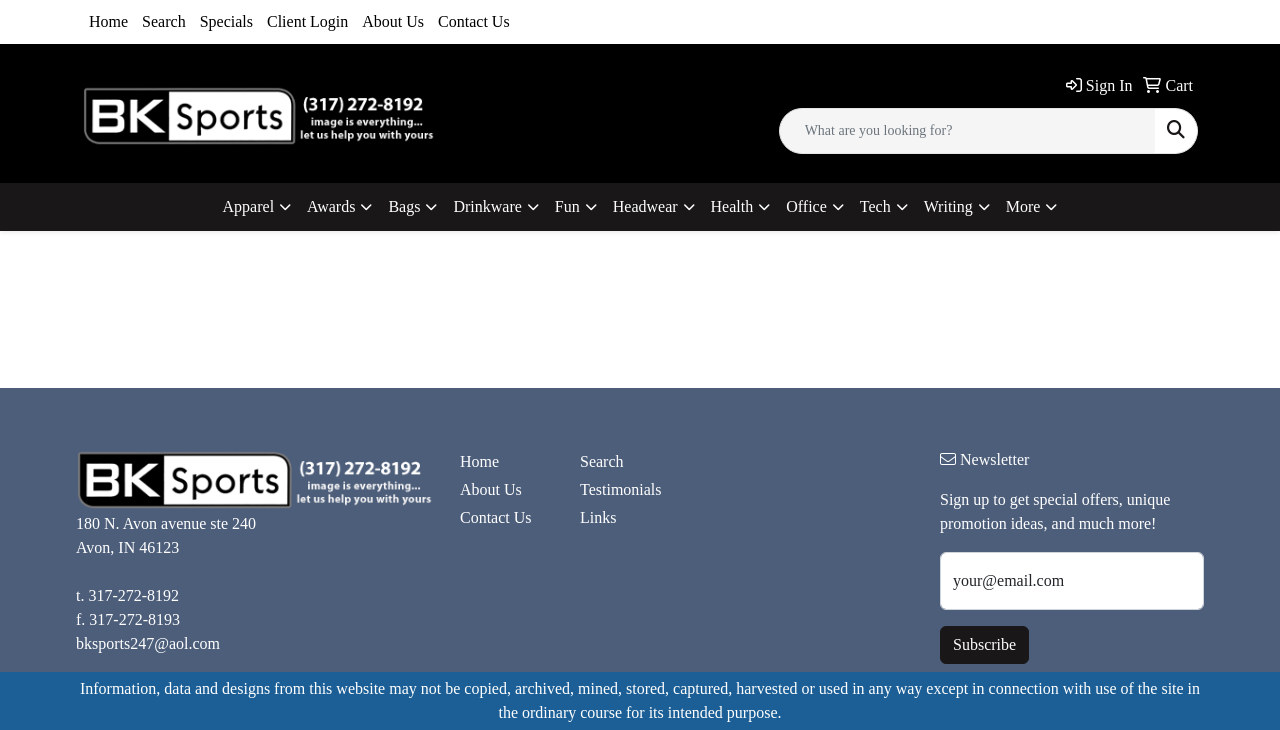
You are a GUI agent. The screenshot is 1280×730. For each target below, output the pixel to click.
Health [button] (732, 206)
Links (598, 517)
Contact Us (474, 21)
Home (108, 21)
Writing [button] (948, 206)
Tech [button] (875, 206)
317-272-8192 (133, 595)
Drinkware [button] (487, 206)
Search (164, 21)
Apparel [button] (249, 206)
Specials (226, 21)
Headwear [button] (645, 206)
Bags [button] (404, 206)
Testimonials (621, 489)
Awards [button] (331, 206)
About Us (393, 21)
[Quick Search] (967, 131)
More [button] (1023, 206)
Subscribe (984, 644)
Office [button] (806, 206)
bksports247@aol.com (148, 643)
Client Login (307, 21)
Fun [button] (567, 206)
